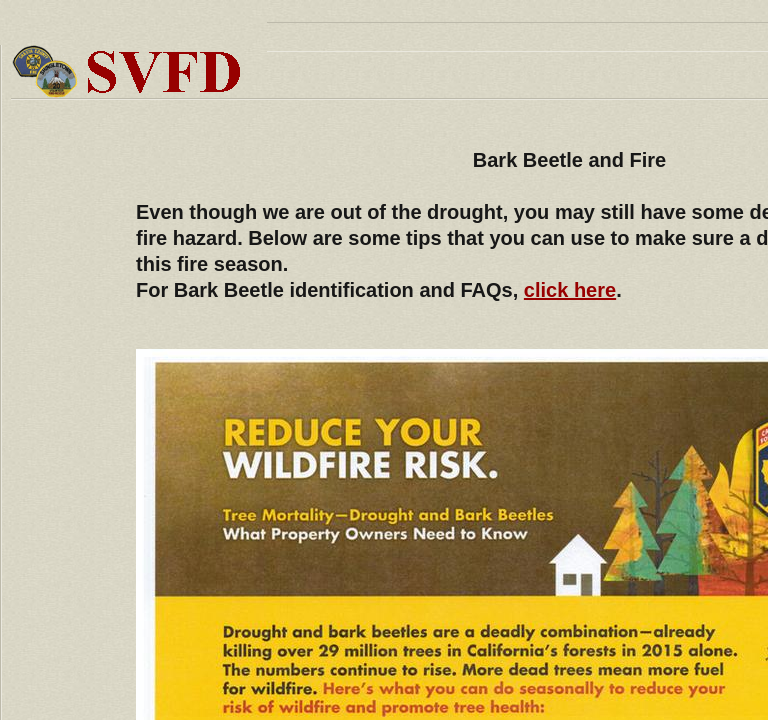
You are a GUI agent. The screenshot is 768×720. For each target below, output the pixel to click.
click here (570, 290)
